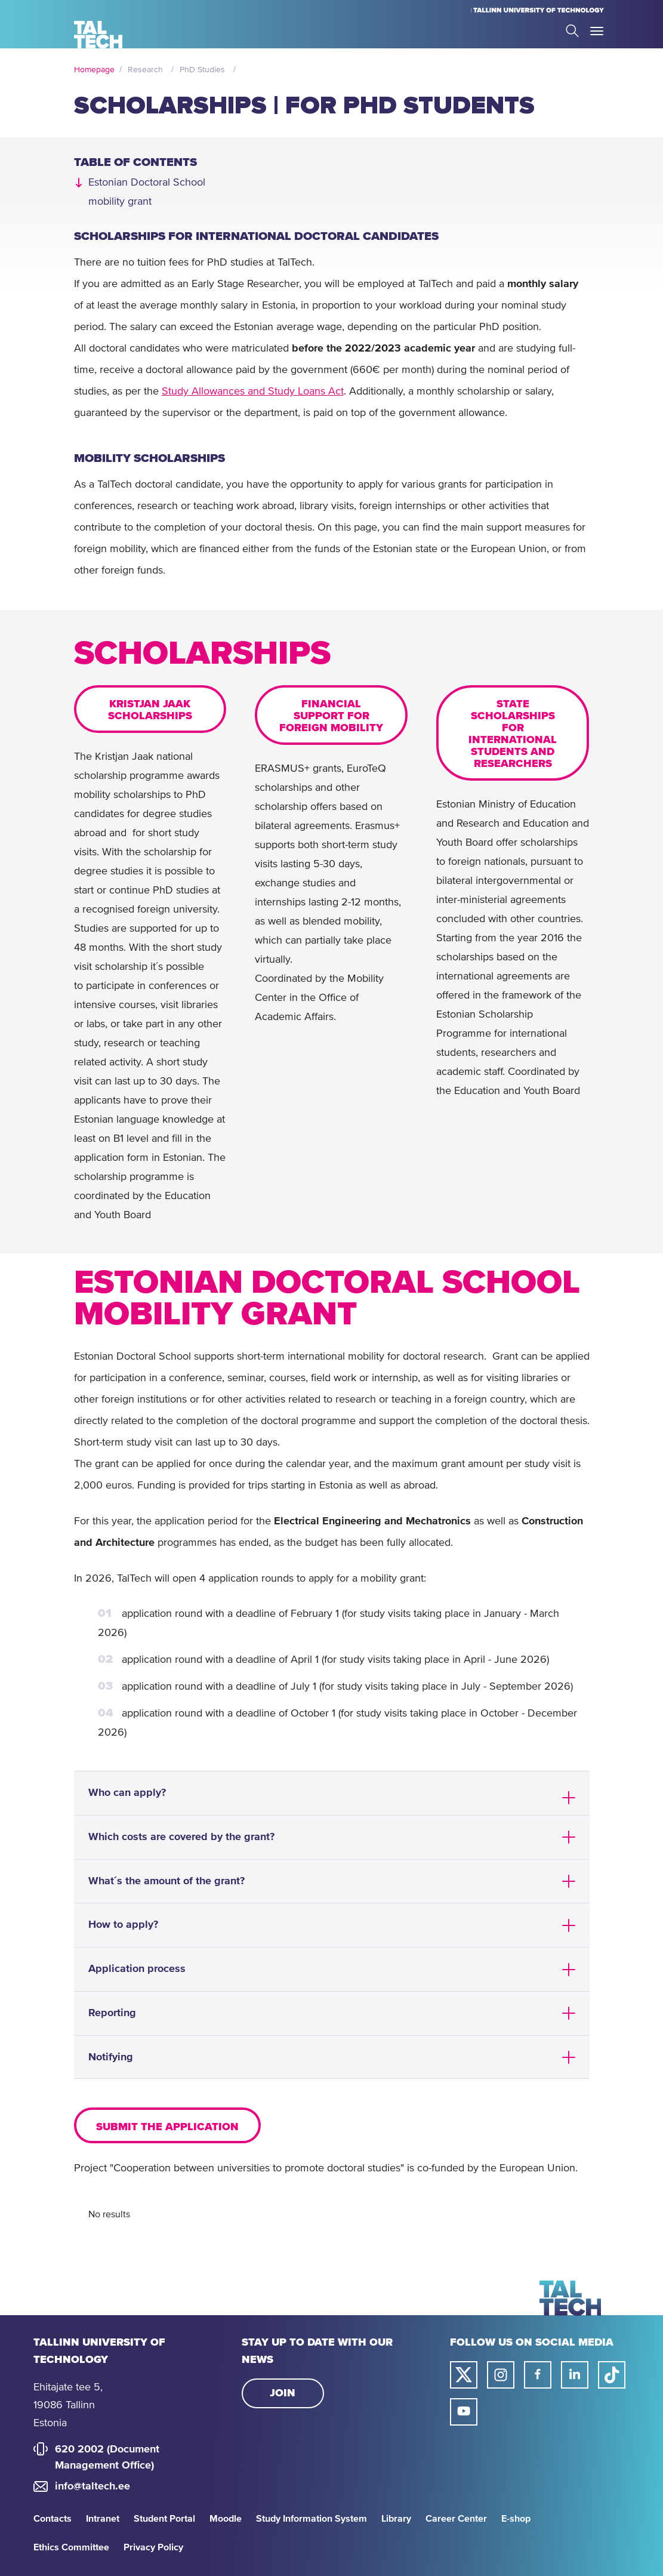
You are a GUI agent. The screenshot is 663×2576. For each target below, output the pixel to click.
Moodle (225, 2518)
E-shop (516, 2518)
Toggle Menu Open (596, 31)
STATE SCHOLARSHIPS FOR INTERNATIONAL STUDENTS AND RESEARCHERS (512, 734)
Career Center (456, 2518)
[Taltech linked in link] (574, 2375)
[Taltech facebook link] (537, 2375)
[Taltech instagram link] (500, 2375)
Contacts (52, 2518)
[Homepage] (98, 34)
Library (396, 2518)
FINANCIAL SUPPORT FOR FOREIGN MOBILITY (331, 716)
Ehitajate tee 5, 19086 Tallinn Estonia (68, 2405)
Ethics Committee (71, 2547)
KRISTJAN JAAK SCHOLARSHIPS (150, 710)
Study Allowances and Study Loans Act (253, 391)
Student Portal (164, 2518)
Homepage (94, 70)
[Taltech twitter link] (463, 2375)
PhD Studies (202, 70)
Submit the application (167, 2127)
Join (282, 2393)
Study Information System (311, 2518)
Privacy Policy (153, 2547)
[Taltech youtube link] (463, 2412)
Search (572, 30)
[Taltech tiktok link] (611, 2375)
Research (145, 70)
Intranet (102, 2518)
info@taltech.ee (92, 2486)
